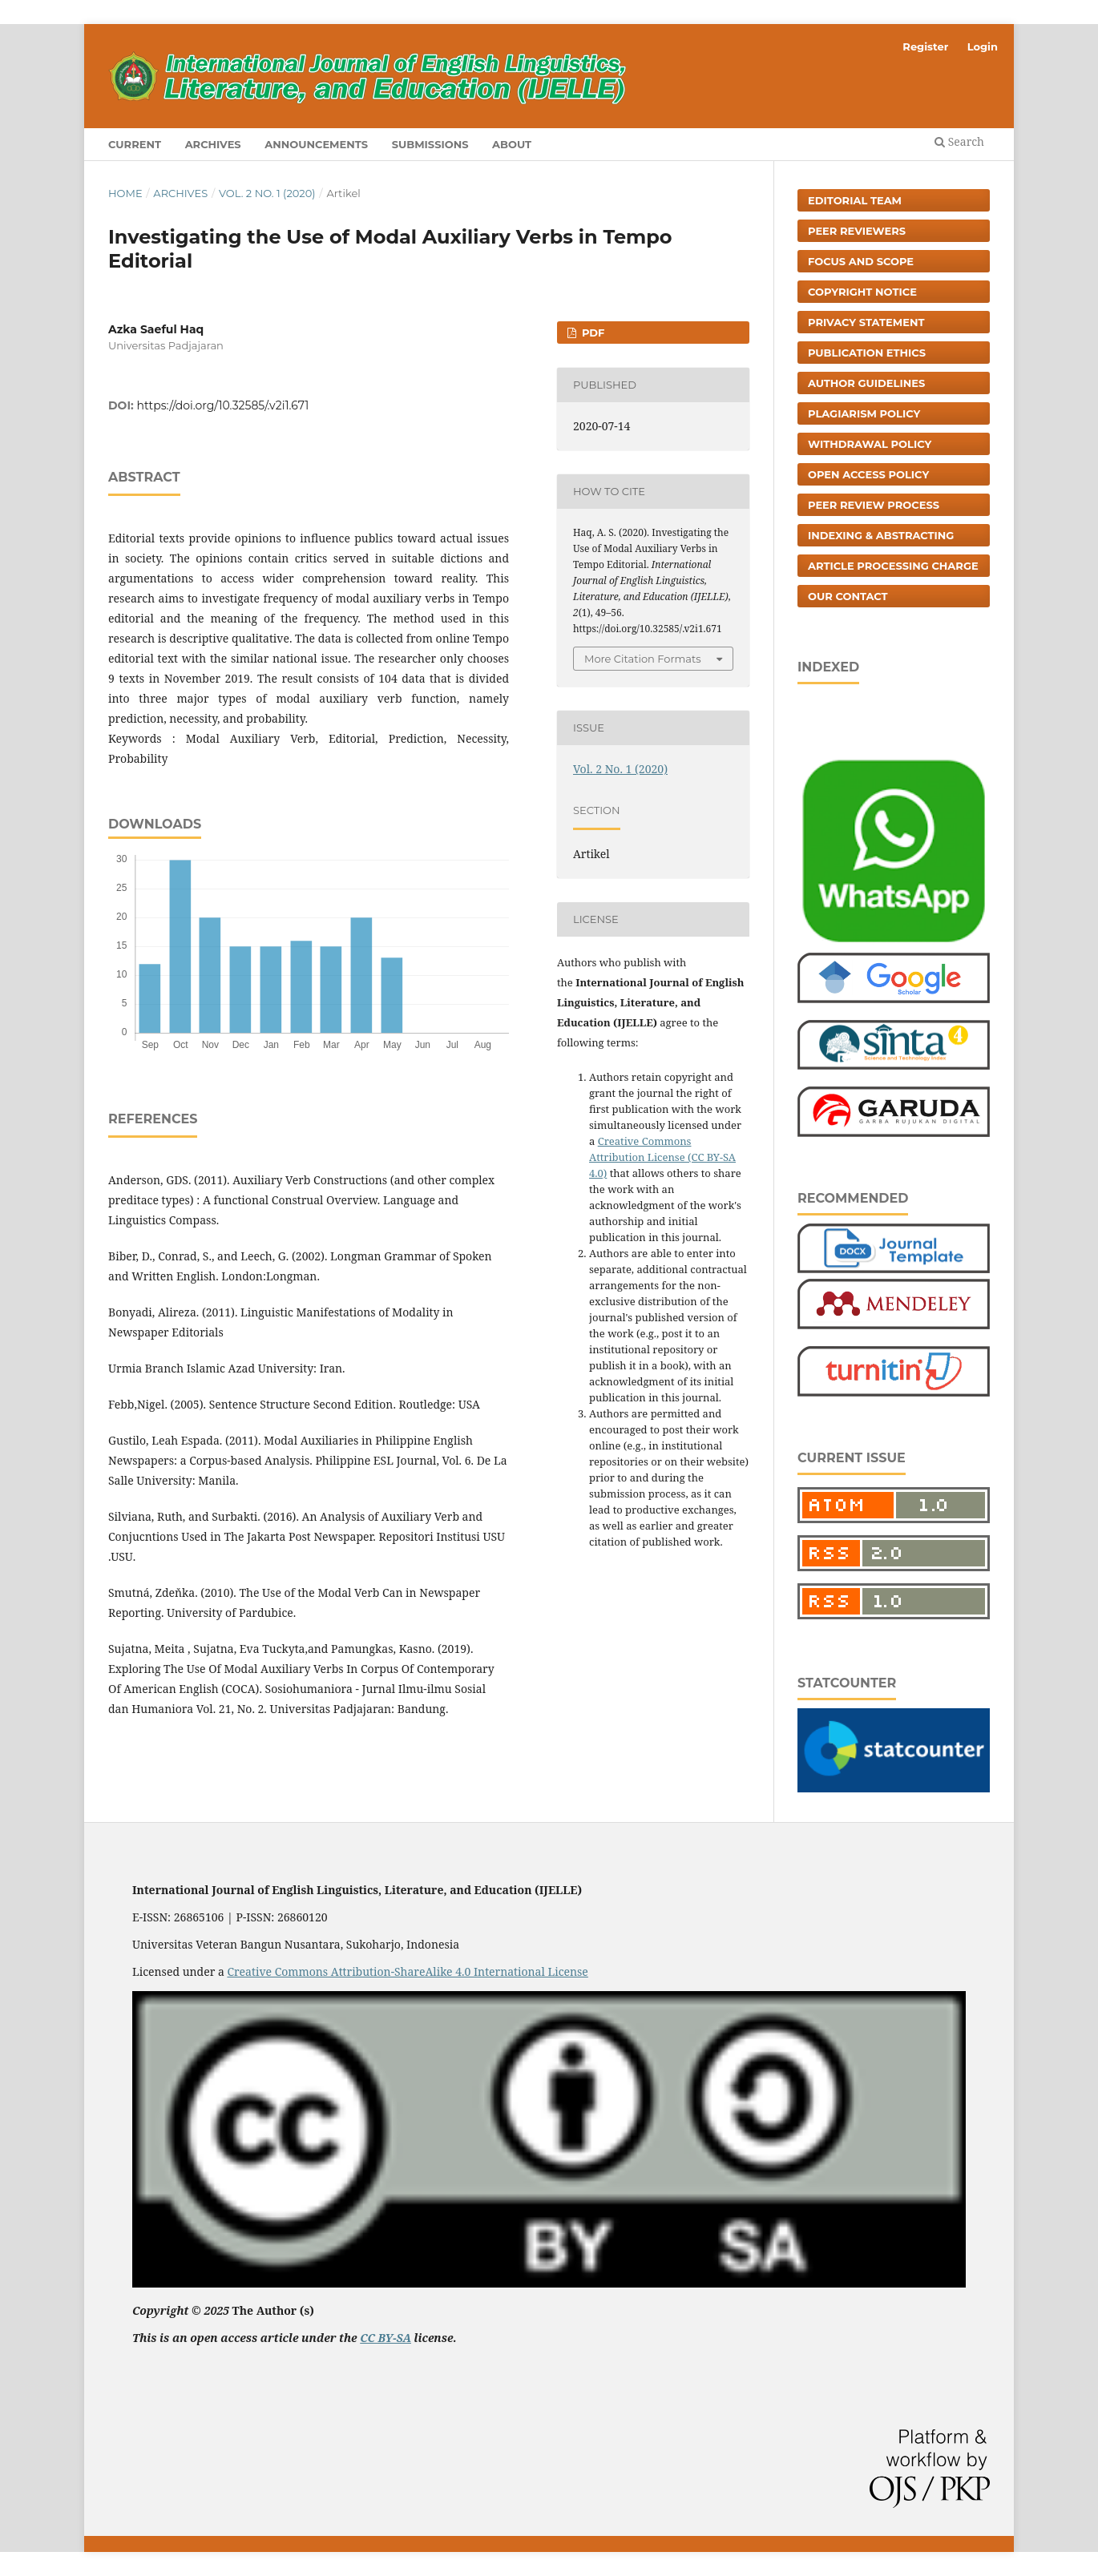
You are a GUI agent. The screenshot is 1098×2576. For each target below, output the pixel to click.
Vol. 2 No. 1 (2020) (267, 193)
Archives (213, 144)
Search (959, 141)
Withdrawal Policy (869, 443)
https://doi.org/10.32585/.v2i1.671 (223, 405)
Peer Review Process (873, 504)
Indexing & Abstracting (881, 535)
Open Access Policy (868, 474)
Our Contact (848, 596)
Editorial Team (855, 200)
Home (125, 193)
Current (134, 144)
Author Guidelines (866, 383)
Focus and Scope (861, 261)
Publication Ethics (867, 352)
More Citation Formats (642, 658)
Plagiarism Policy (864, 413)
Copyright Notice (862, 291)
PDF (591, 332)
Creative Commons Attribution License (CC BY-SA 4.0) (662, 1157)
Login (982, 46)
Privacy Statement (866, 322)
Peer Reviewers (857, 230)
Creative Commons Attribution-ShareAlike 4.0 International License (407, 1971)
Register (925, 46)
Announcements (316, 144)
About (511, 144)
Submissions (430, 144)
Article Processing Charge (893, 565)
